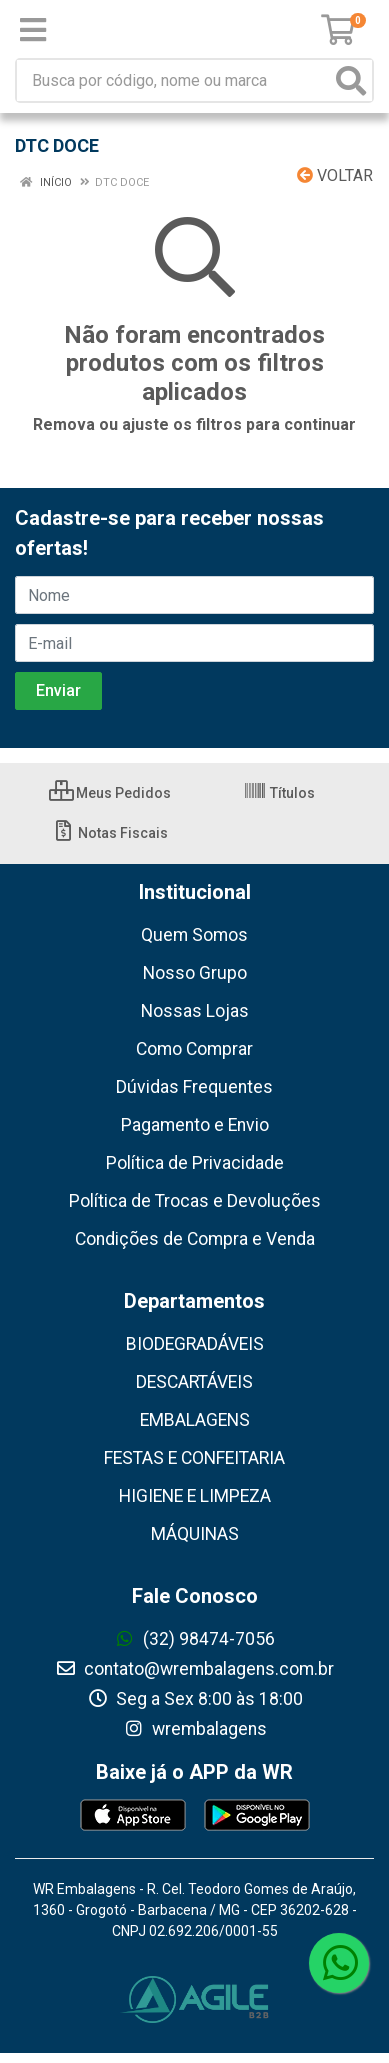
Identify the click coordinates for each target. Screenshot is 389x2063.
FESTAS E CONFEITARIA (194, 1458)
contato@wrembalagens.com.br (194, 1669)
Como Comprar (194, 1049)
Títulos (279, 793)
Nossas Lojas (195, 1011)
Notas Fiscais (109, 833)
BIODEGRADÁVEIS (195, 1344)
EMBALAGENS (195, 1420)
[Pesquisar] (351, 80)
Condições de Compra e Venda (195, 1239)
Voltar (335, 175)
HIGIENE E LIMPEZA (195, 1496)
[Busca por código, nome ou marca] (174, 80)
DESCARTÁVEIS (194, 1382)
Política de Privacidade (195, 1163)
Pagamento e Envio (195, 1125)
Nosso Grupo (195, 973)
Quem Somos (194, 935)
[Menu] (33, 30)
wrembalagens (195, 1729)
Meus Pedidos (110, 793)
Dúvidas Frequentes (194, 1087)
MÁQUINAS (195, 1534)
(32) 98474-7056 (194, 1639)
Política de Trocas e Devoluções (195, 1201)
